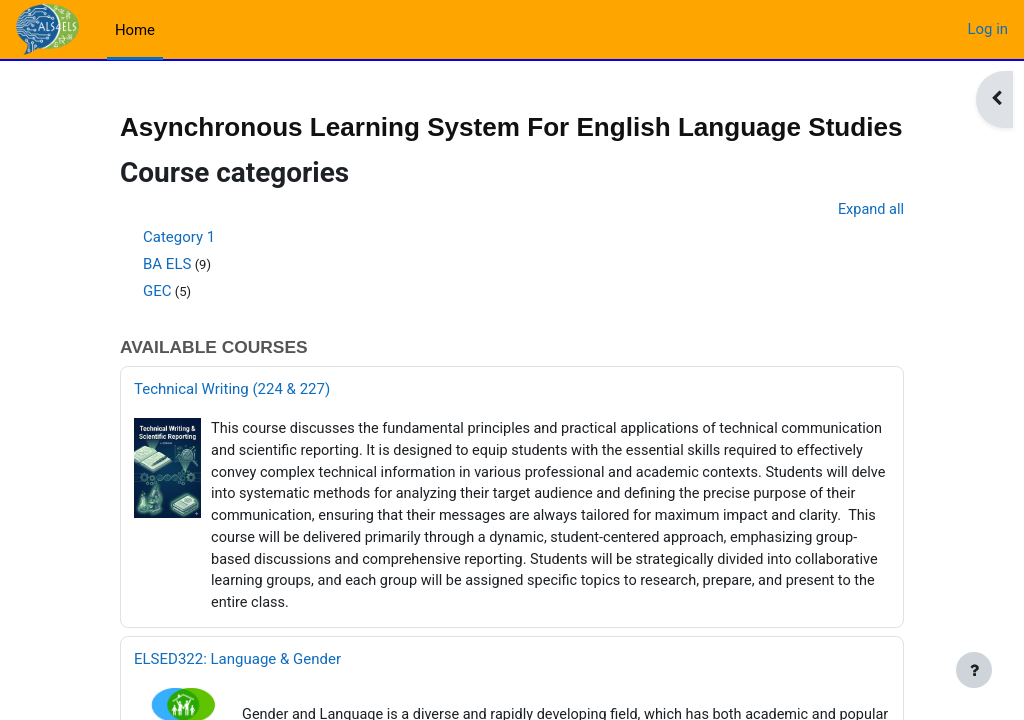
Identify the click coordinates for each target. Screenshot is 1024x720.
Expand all (870, 243)
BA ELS (167, 297)
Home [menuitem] (135, 30)
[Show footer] (974, 670)
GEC (157, 324)
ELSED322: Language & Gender (237, 700)
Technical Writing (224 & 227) (232, 424)
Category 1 (179, 270)
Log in (988, 29)
